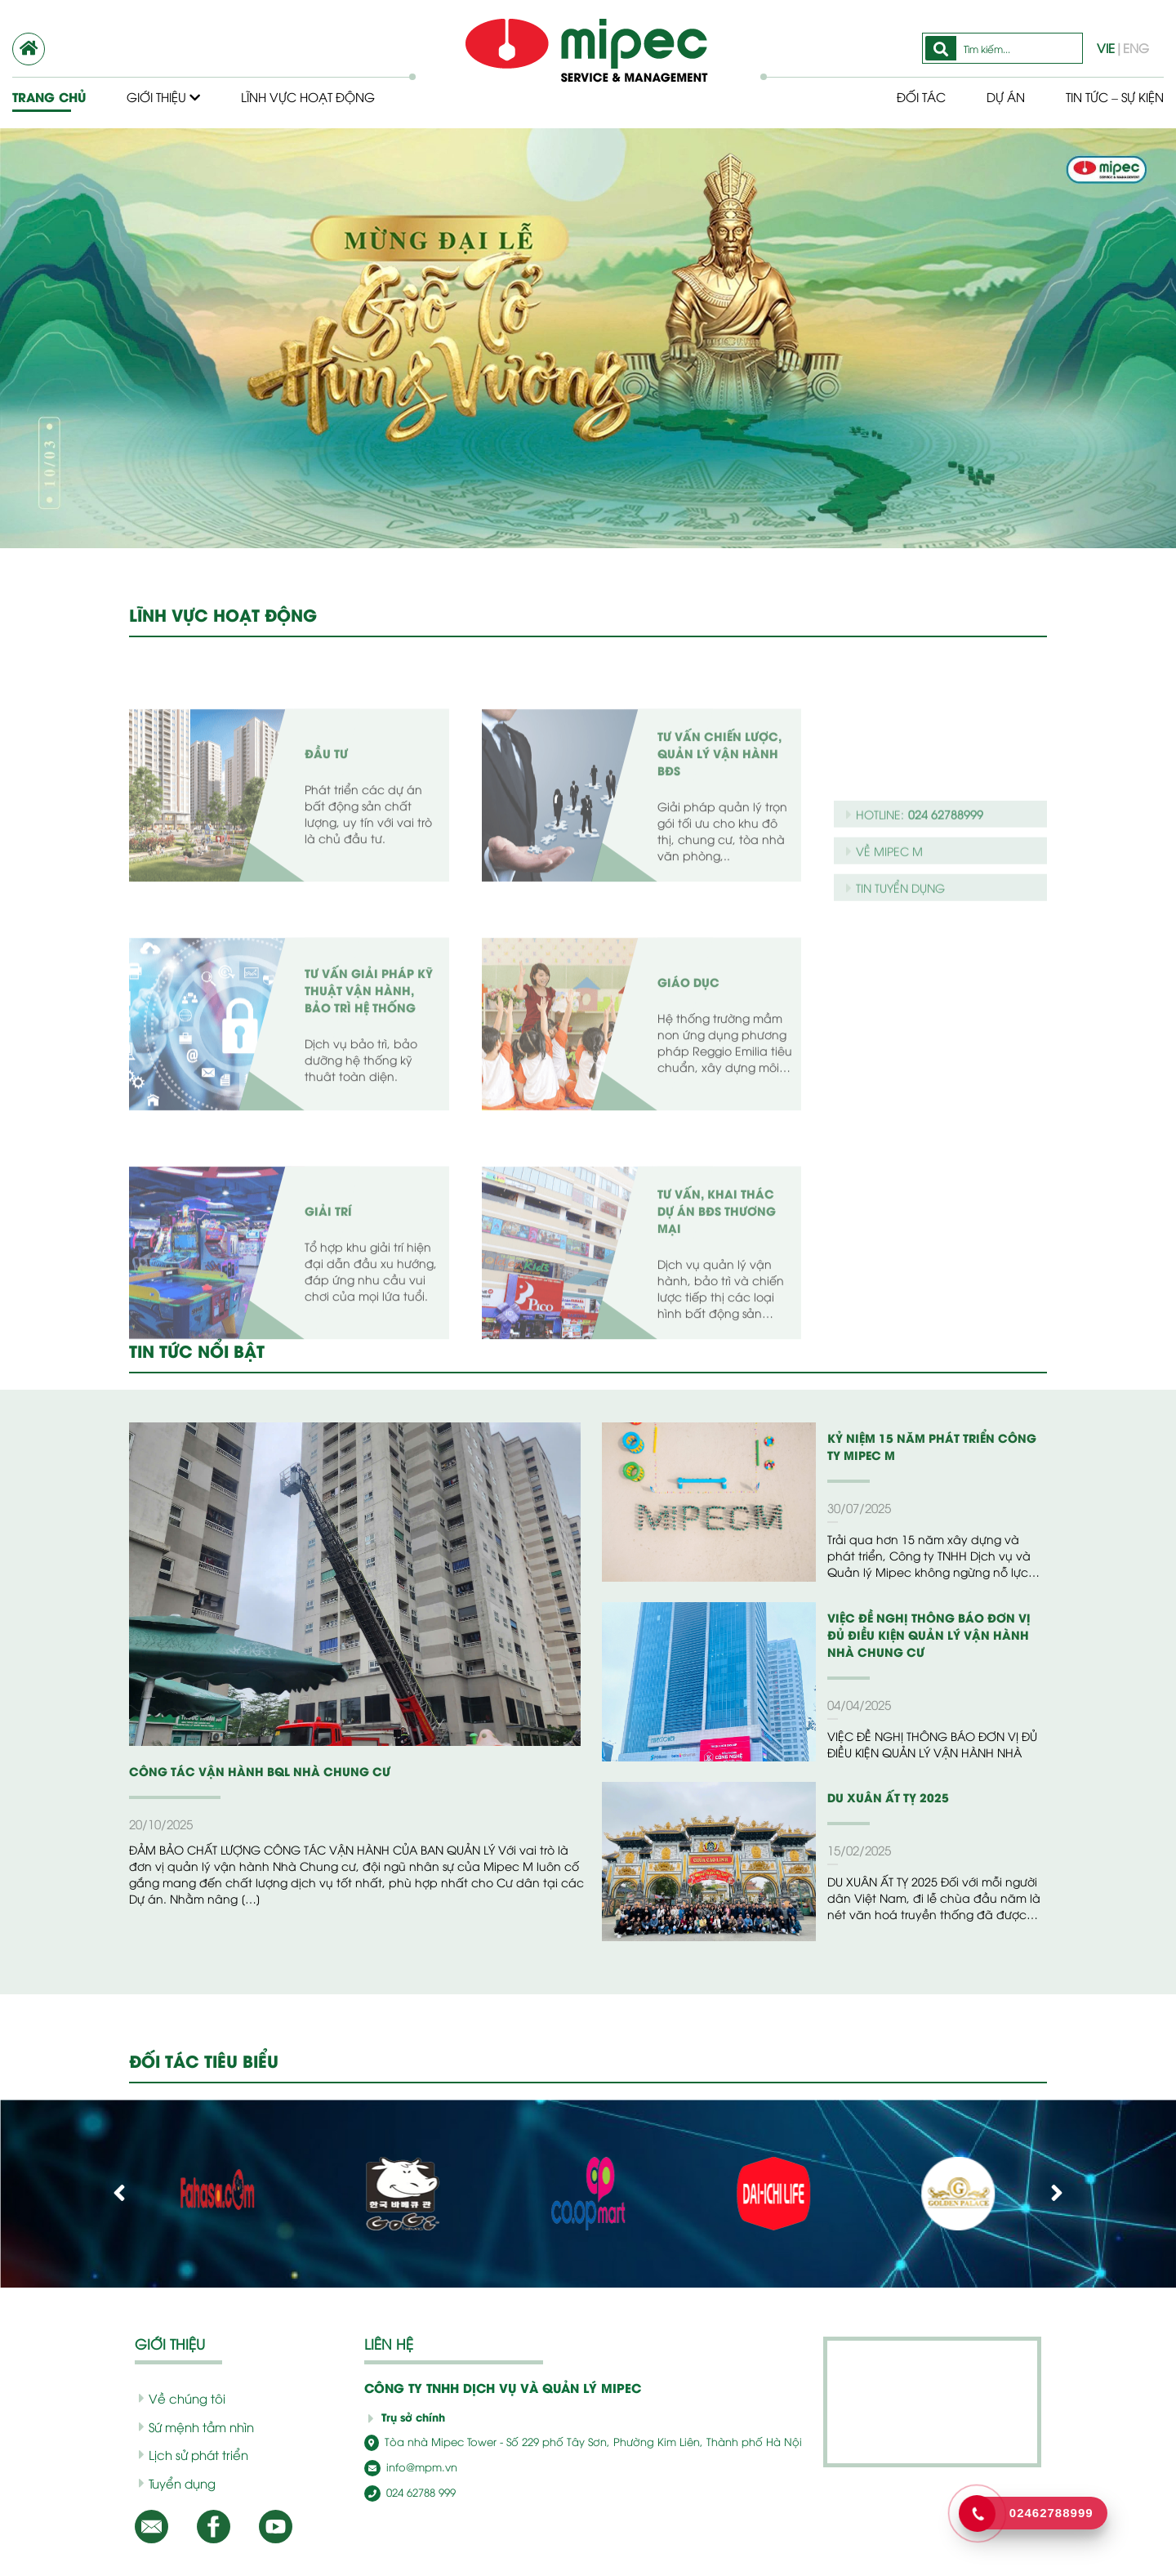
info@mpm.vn (410, 2466)
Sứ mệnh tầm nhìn (196, 2426)
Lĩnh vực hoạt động (308, 96)
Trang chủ (49, 96)
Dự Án (1006, 96)
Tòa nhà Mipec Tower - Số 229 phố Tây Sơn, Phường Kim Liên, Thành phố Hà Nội (583, 2441)
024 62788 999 (410, 2491)
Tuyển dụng (177, 2483)
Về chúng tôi (182, 2398)
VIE (1106, 47)
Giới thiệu (163, 96)
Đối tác (921, 96)
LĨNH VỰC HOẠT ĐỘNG (223, 614)
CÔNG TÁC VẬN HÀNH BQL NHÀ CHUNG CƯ (259, 1770)
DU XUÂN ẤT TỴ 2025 (888, 1797)
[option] (588, 338)
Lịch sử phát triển (193, 2454)
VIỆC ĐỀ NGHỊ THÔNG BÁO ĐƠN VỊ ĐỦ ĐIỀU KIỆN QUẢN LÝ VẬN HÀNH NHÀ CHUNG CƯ (929, 1634)
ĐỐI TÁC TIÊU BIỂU (203, 2060)
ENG (1136, 47)
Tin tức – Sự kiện (1115, 96)
